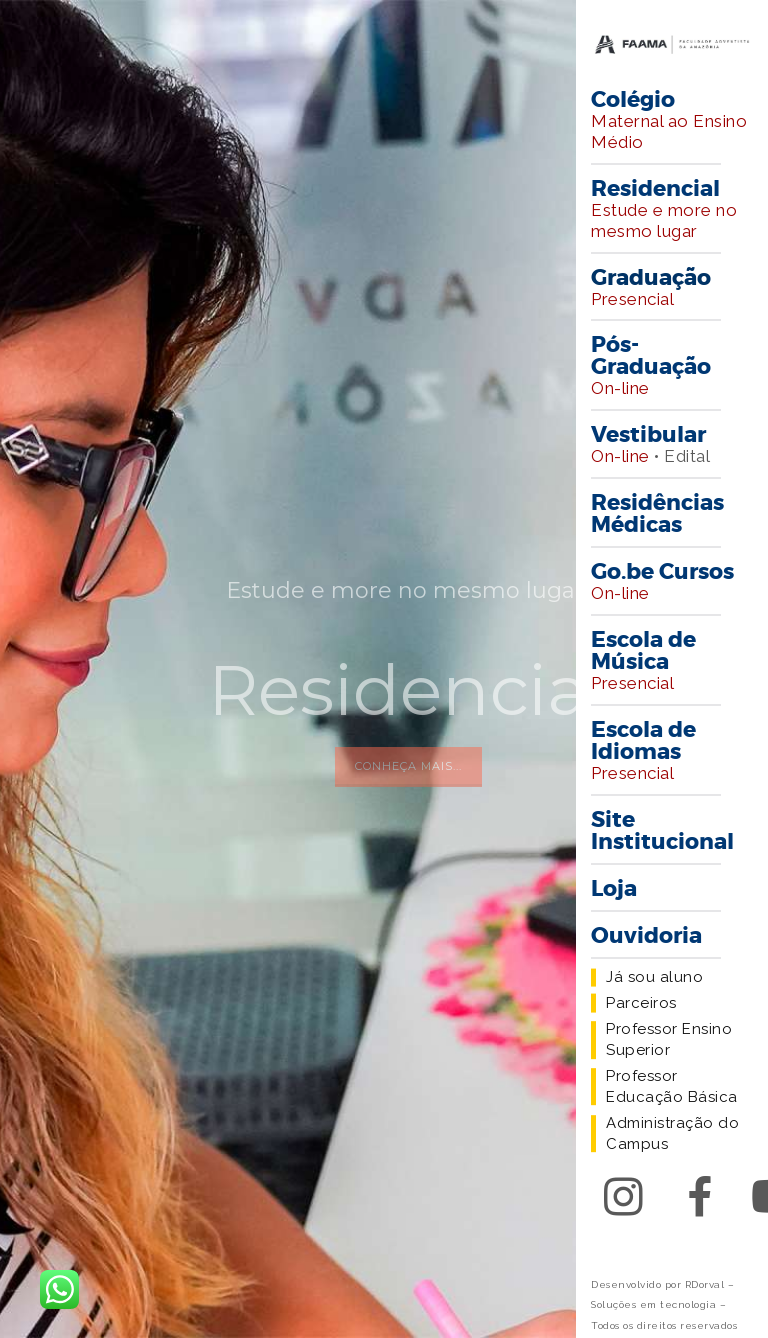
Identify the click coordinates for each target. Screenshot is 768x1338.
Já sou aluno (654, 977)
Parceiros (641, 1003)
